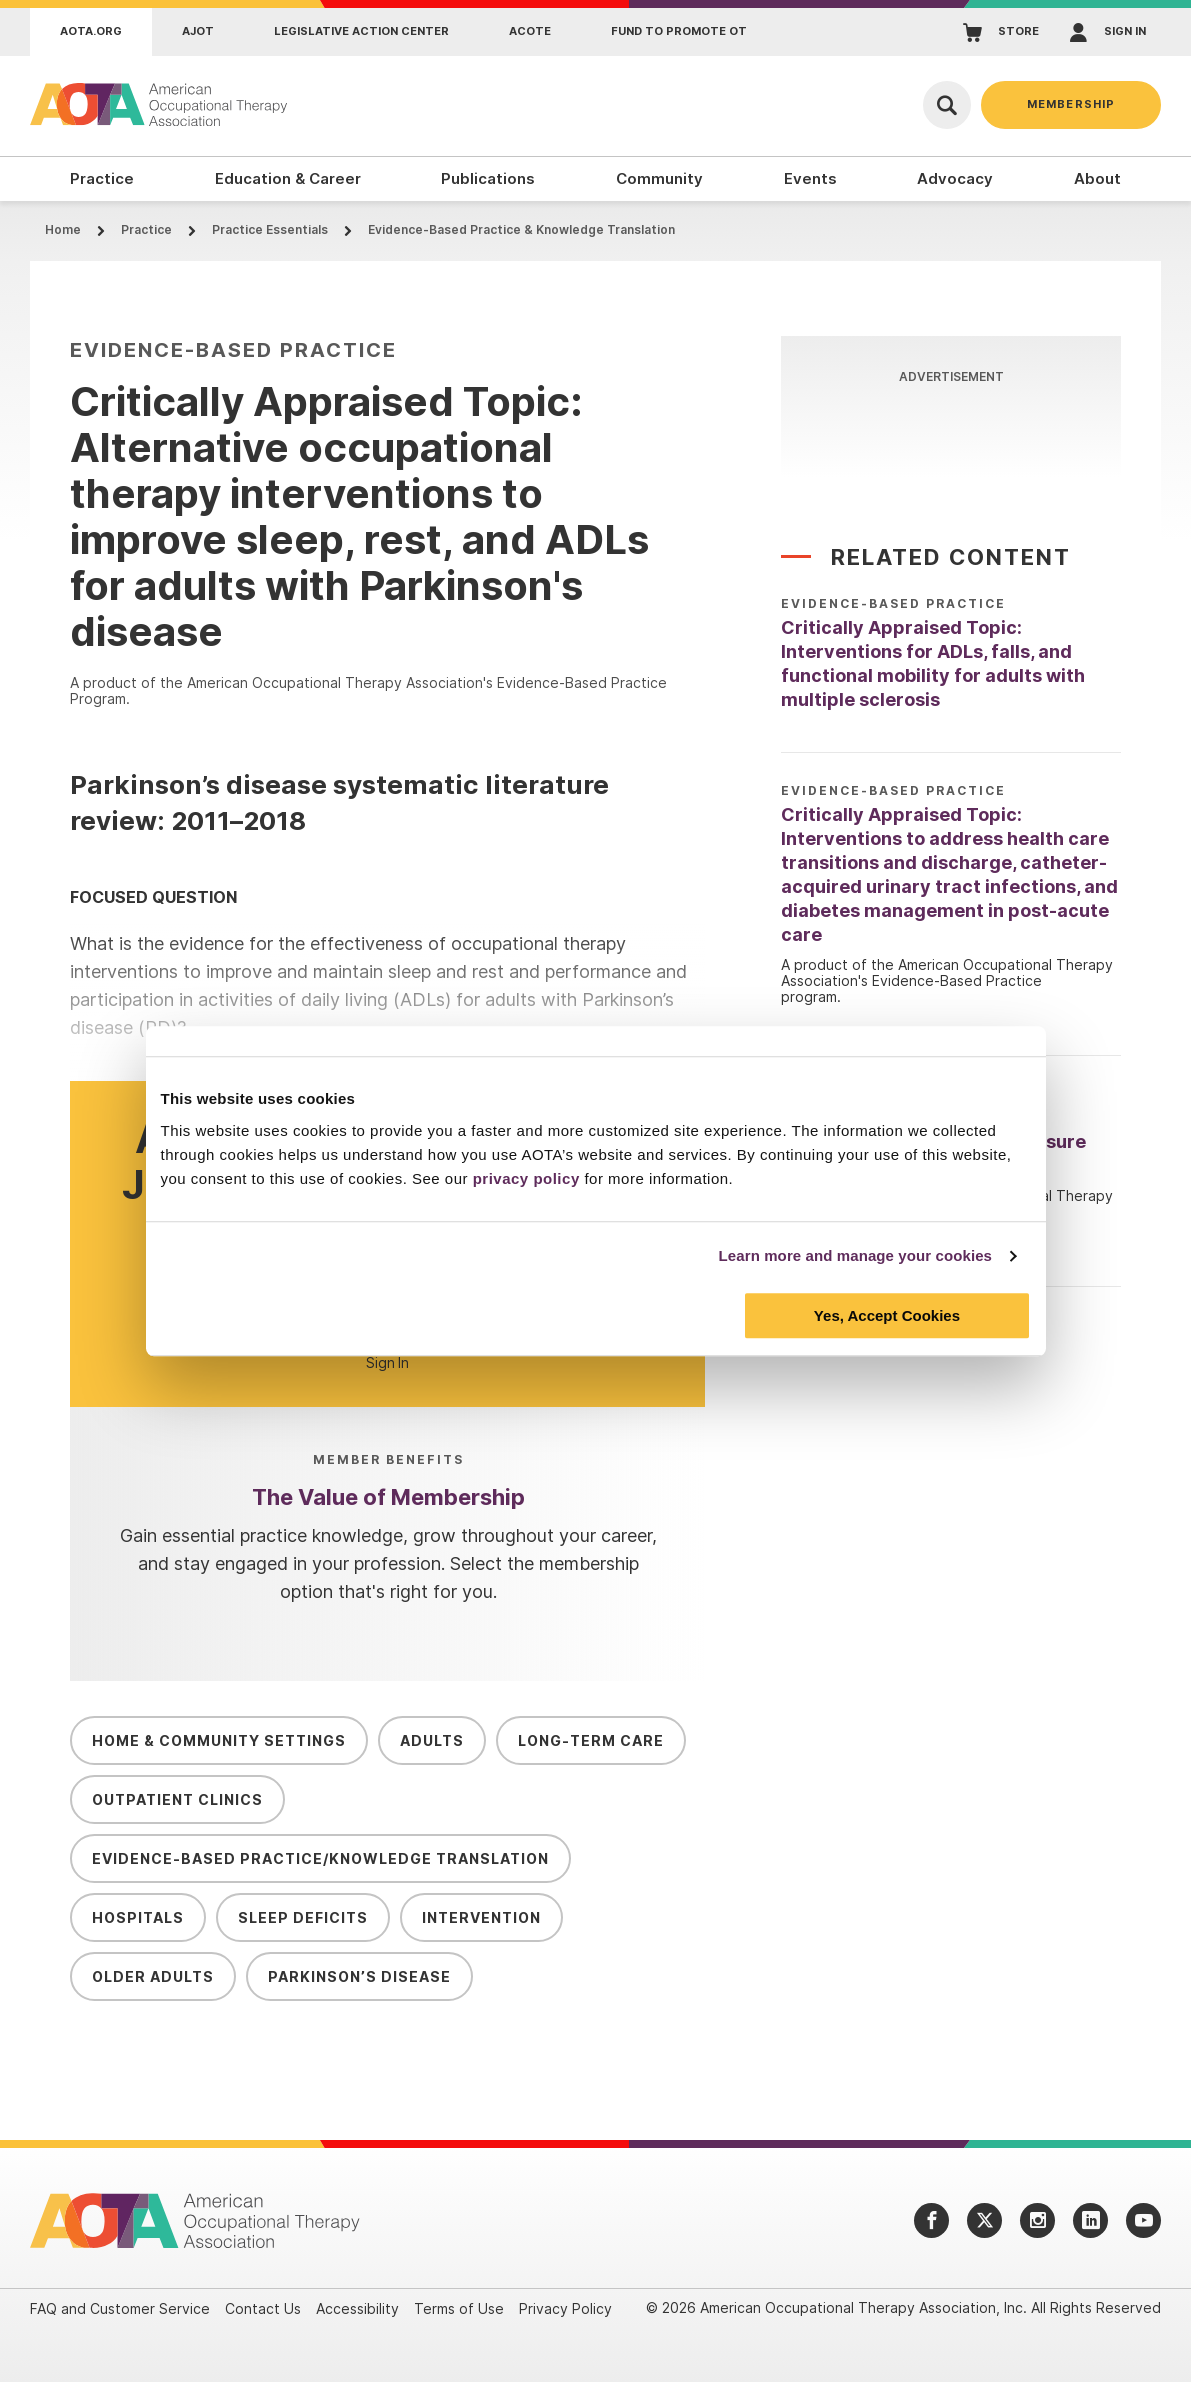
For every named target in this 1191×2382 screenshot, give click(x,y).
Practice (146, 229)
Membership (1071, 104)
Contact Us (263, 2308)
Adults (432, 1740)
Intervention (481, 1917)
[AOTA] (160, 104)
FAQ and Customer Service (120, 2308)
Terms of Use (459, 2308)
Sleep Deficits (303, 1917)
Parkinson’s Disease (359, 1976)
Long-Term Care (591, 1740)
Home (63, 229)
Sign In (387, 1363)
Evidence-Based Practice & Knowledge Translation (521, 229)
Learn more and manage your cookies (856, 1255)
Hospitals (138, 1917)
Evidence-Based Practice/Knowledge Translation (320, 1858)
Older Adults (153, 1976)
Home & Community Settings (219, 1740)
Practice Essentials (270, 229)
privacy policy (526, 1178)
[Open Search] (947, 105)
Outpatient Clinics (177, 1799)
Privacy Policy (565, 2308)
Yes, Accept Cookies (887, 1315)
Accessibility (357, 2308)
